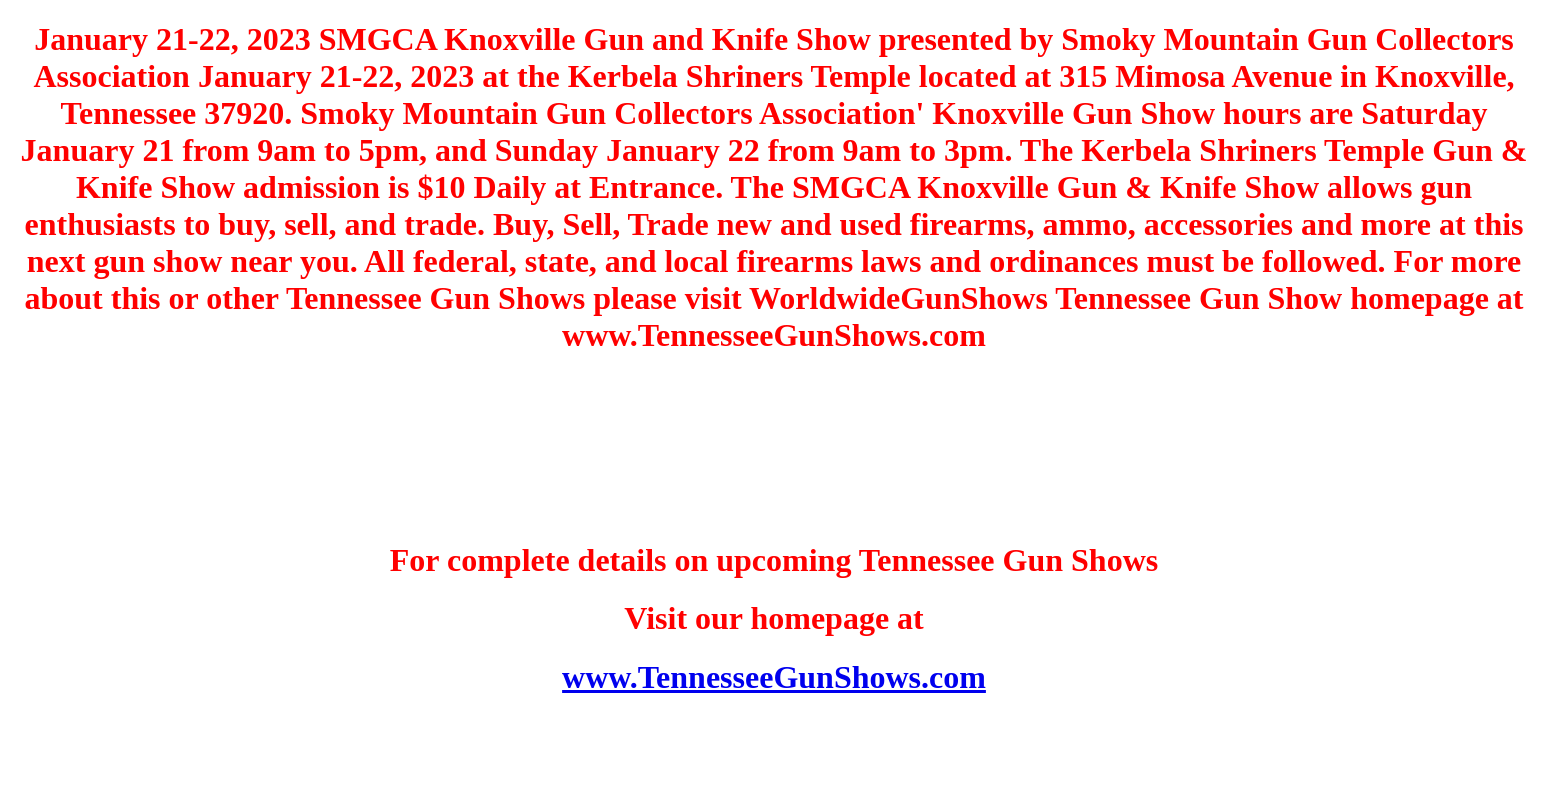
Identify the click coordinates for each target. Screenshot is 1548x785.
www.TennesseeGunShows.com (774, 677)
